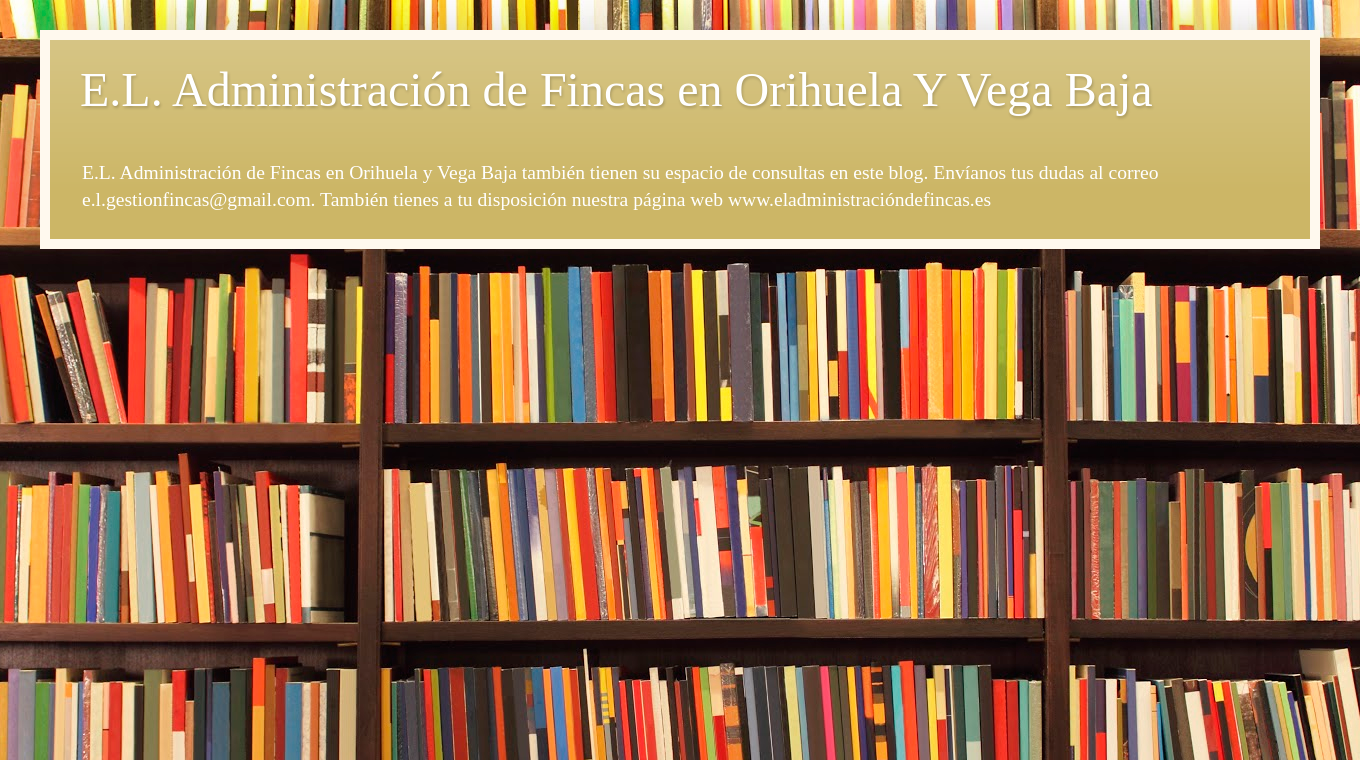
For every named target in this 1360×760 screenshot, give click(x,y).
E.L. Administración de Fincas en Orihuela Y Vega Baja (616, 89)
